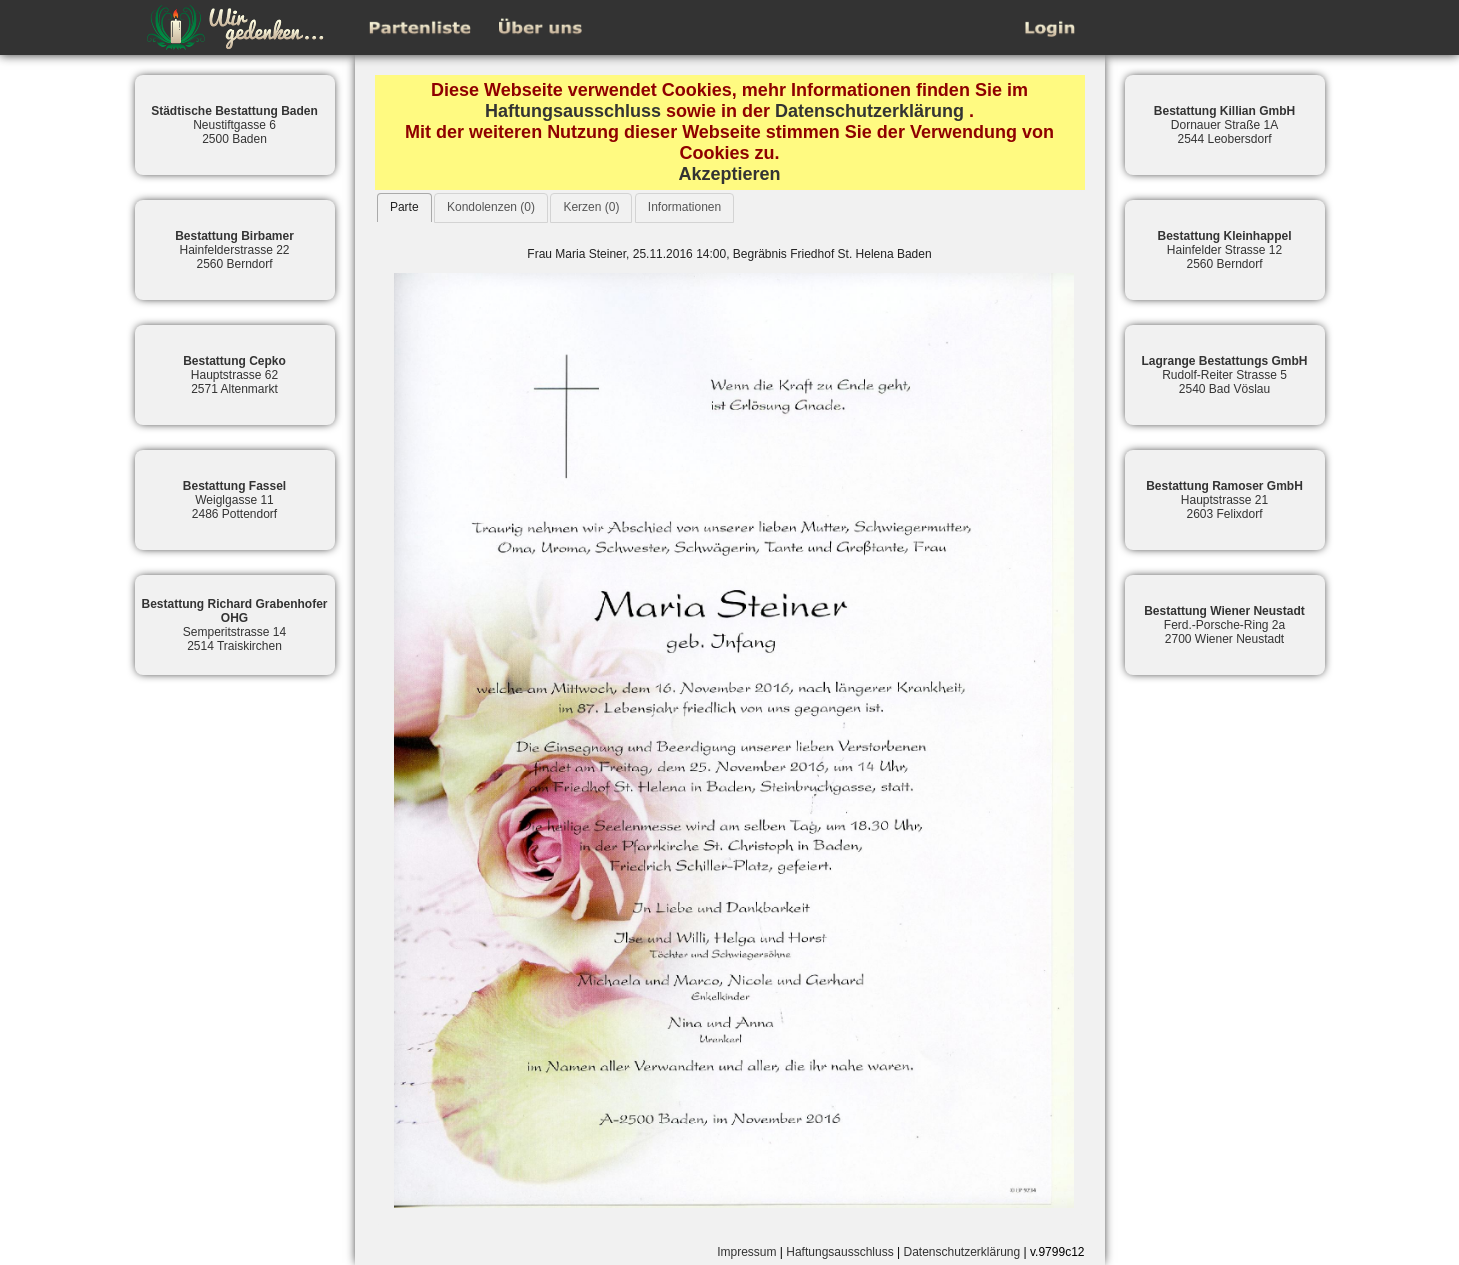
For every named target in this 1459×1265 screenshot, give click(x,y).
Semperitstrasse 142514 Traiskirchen (234, 625)
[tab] (404, 207)
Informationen (684, 207)
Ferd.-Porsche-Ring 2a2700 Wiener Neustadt (1224, 625)
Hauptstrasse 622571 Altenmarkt (234, 375)
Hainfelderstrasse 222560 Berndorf (234, 250)
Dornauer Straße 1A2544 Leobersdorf (1224, 125)
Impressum (746, 1252)
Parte (404, 207)
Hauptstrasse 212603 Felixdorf (1224, 500)
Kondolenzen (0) (491, 207)
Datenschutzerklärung (869, 111)
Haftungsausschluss (573, 111)
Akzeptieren (729, 174)
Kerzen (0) (591, 207)
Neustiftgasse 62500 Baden (234, 125)
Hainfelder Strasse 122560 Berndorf (1224, 250)
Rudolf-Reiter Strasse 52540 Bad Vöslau (1224, 375)
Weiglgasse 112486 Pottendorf (234, 500)
